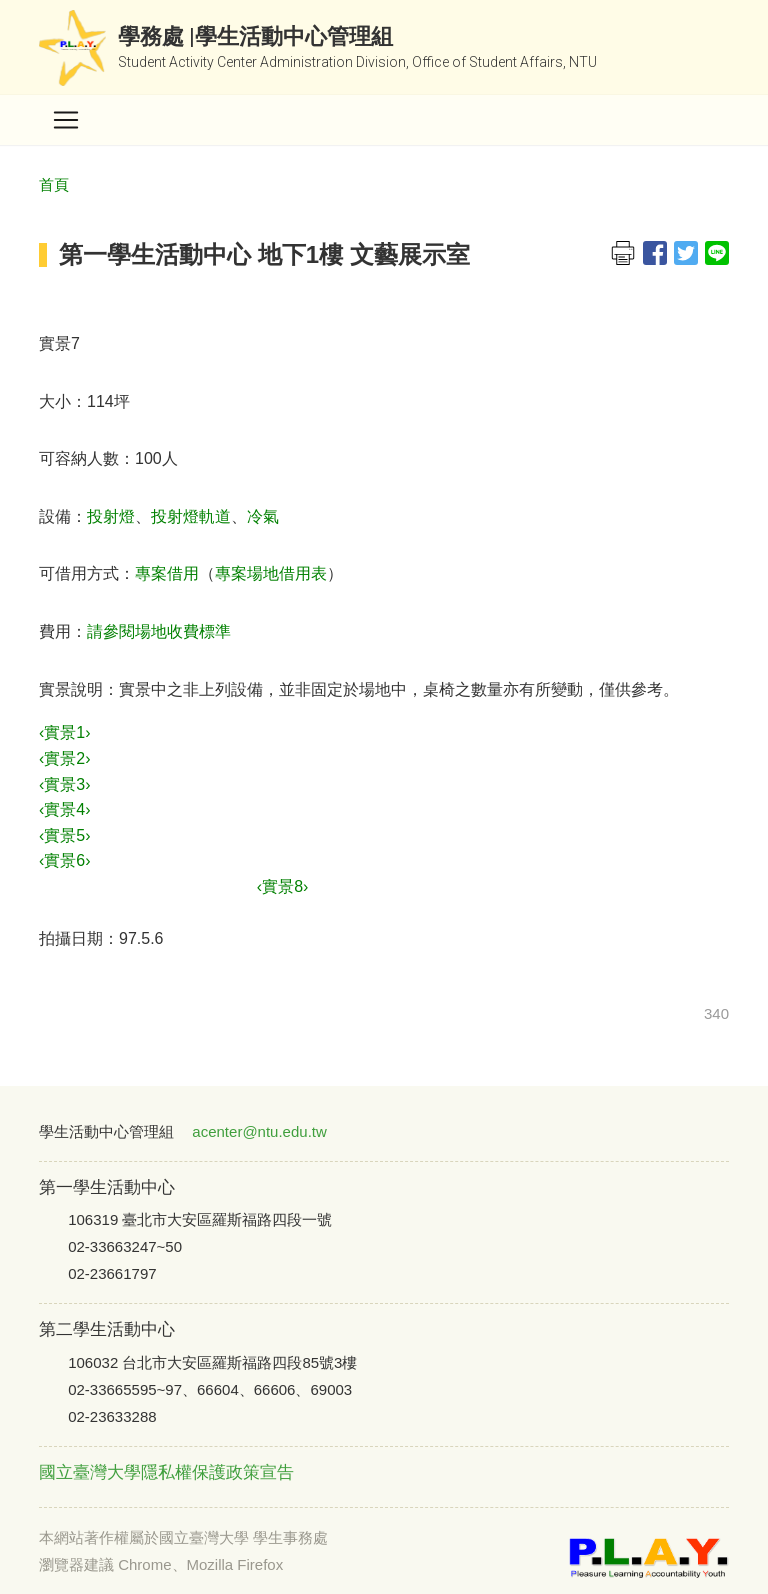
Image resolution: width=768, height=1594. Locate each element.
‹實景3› (65, 784)
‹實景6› (65, 860)
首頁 (54, 184)
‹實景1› (65, 732)
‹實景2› (65, 758)
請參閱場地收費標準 (159, 631)
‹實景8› (283, 886)
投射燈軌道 (191, 516)
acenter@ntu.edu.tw (259, 1131)
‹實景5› (65, 835)
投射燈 (111, 516)
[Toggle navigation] (66, 120)
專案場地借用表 (271, 573)
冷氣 (263, 516)
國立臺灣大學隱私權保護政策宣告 (166, 1472)
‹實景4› (65, 809)
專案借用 (167, 573)
